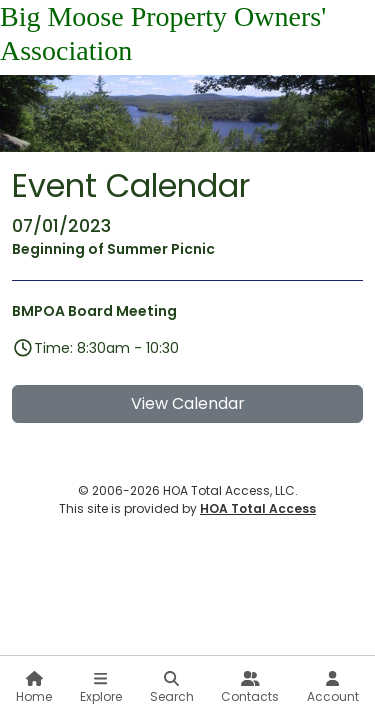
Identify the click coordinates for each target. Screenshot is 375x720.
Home (34, 688)
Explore (101, 688)
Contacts (250, 688)
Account (333, 688)
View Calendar (188, 403)
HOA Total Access (258, 508)
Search (172, 688)
